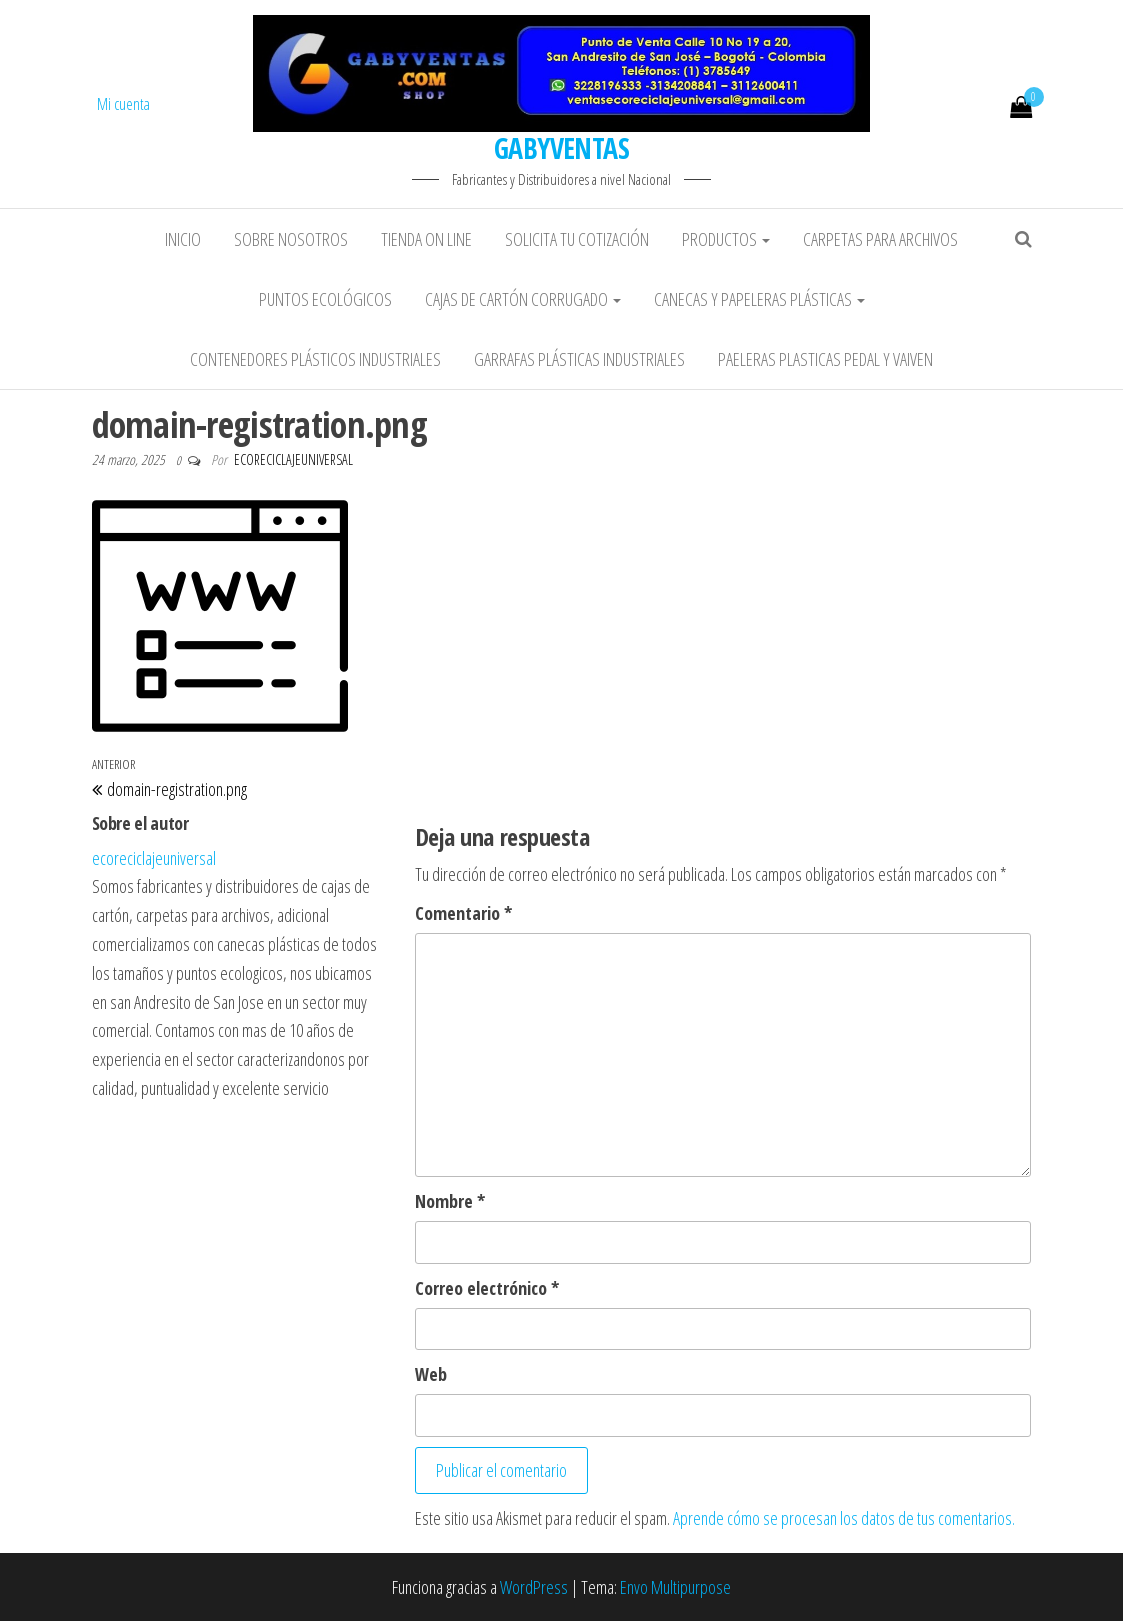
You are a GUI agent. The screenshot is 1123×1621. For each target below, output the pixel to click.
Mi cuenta (123, 104)
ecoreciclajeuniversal (293, 459)
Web (431, 1374)
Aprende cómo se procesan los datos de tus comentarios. (844, 1518)
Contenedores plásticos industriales (315, 359)
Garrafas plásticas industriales (579, 359)
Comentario (463, 913)
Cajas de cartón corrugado (523, 299)
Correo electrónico (487, 1288)
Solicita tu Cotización (577, 239)
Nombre (450, 1201)
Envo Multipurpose (675, 1587)
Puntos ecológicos (325, 299)
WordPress (534, 1587)
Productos (726, 239)
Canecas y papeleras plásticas (759, 299)
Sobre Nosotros (291, 239)
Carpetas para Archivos (880, 239)
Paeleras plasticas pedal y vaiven (825, 359)
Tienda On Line (426, 239)
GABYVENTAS (561, 148)
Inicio (183, 239)
